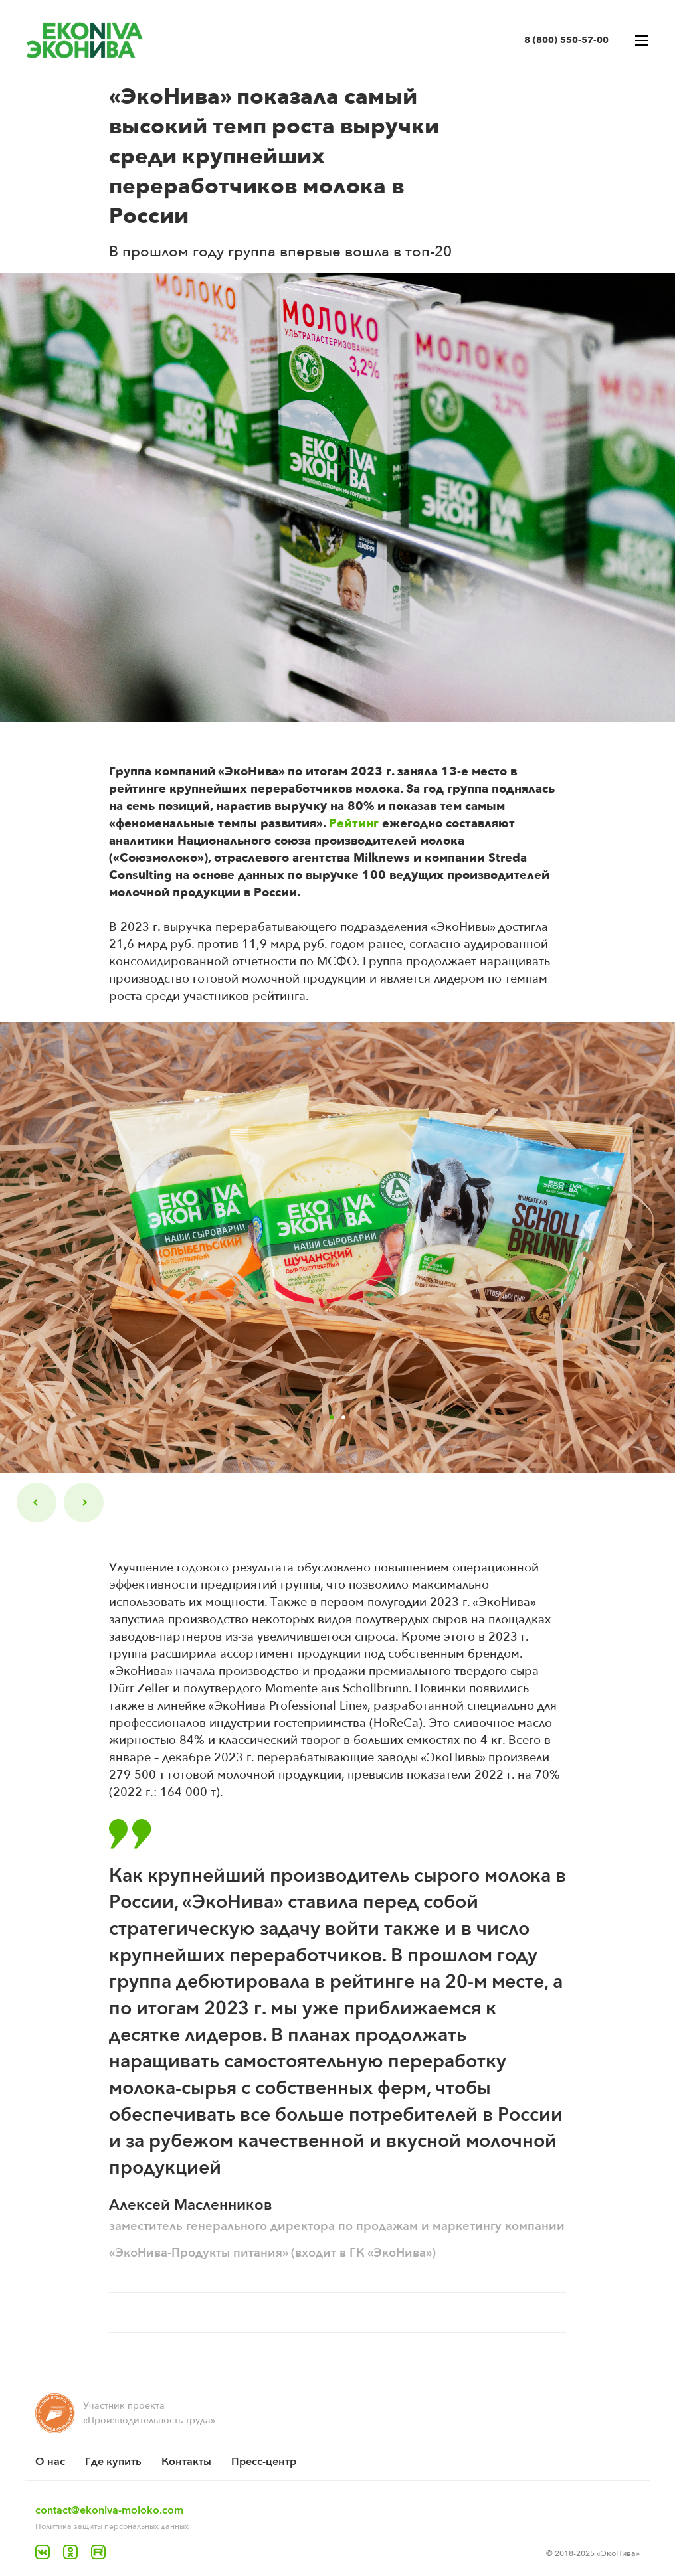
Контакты (186, 2462)
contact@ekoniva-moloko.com (109, 2510)
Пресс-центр (263, 2462)
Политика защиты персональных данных (112, 2526)
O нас (50, 2462)
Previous (36, 1502)
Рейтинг (352, 823)
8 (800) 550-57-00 (566, 40)
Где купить (113, 2462)
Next (84, 1502)
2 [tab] (343, 1417)
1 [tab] (332, 1417)
